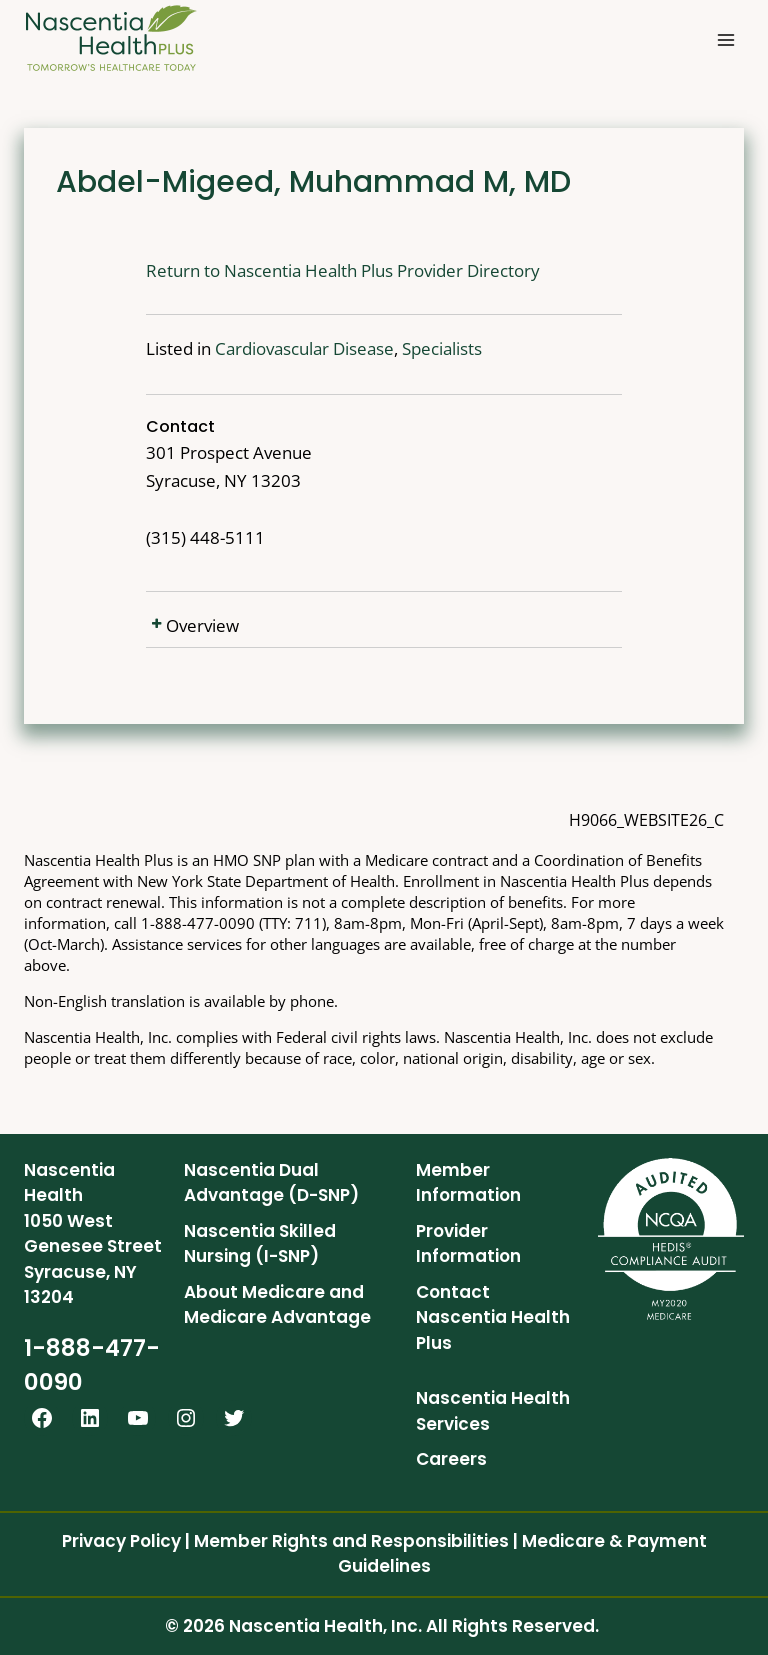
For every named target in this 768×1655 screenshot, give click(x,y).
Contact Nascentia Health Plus (493, 1317)
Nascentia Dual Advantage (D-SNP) (271, 1183)
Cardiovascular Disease (244, 348)
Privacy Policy (121, 1541)
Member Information (468, 1183)
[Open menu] (725, 39)
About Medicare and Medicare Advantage (277, 1305)
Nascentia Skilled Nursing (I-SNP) (260, 1244)
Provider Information (468, 1244)
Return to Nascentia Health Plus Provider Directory (283, 270)
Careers (451, 1459)
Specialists (382, 348)
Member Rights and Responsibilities (351, 1541)
